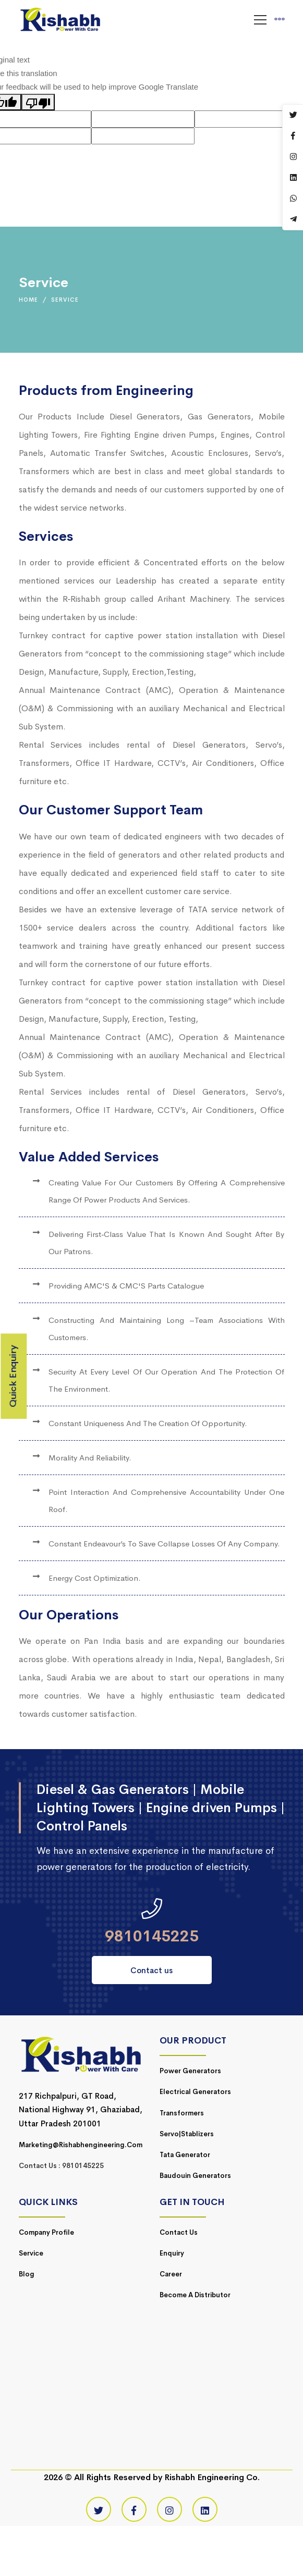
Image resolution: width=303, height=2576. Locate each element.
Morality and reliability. (90, 1458)
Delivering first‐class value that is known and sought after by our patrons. (167, 1242)
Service (31, 2253)
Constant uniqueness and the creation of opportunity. (148, 1423)
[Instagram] (169, 2509)
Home (28, 299)
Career (171, 2274)
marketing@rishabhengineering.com (80, 2144)
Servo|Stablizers (187, 2133)
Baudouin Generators (195, 2175)
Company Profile (46, 2232)
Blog (26, 2274)
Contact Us (179, 2232)
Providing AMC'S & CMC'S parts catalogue (126, 1286)
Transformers (182, 2113)
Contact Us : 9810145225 (61, 2165)
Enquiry (172, 2253)
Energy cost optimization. (95, 1578)
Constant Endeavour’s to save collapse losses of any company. (164, 1544)
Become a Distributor (195, 2294)
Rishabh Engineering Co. (212, 2477)
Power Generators (190, 2070)
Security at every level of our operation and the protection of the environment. (167, 1380)
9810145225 (152, 1936)
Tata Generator (185, 2154)
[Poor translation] (38, 102)
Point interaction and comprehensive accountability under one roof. (167, 1500)
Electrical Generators (195, 2091)
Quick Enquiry (13, 1376)
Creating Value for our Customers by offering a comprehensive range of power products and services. (167, 1191)
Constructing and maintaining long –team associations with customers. (167, 1328)
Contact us (151, 1970)
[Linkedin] (204, 2509)
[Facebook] (134, 2509)
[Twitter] (98, 2509)
